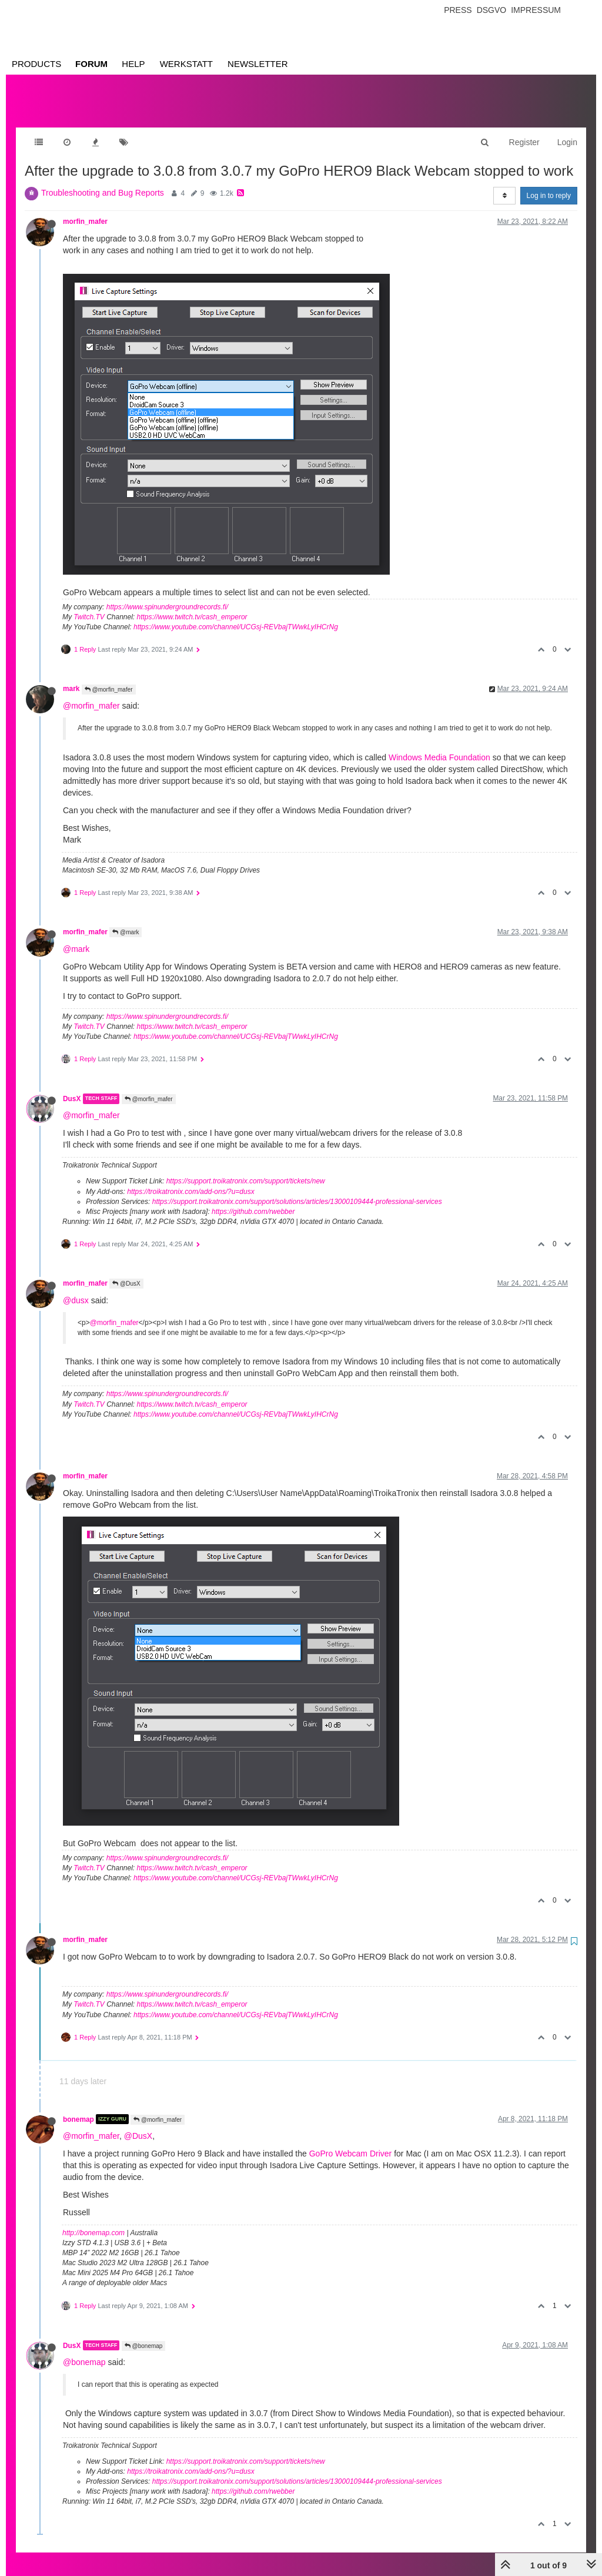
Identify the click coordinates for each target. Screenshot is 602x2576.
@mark (125, 920)
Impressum (536, 10)
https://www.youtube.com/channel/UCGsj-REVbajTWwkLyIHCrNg (235, 615)
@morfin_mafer (109, 678)
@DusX (126, 1272)
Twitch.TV (88, 605)
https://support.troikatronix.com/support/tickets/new (245, 1169)
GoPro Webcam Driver (350, 2141)
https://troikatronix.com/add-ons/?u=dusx (190, 1180)
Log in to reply (549, 184)
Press (457, 10)
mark (71, 677)
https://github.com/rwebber (253, 1200)
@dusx (76, 1288)
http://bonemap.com (93, 2221)
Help (133, 64)
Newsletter (258, 64)
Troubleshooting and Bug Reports (102, 181)
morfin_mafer (85, 210)
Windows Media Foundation (439, 745)
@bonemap (144, 2334)
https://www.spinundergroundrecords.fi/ (167, 595)
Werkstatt (186, 64)
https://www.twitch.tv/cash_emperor (192, 605)
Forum (91, 64)
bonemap (78, 2107)
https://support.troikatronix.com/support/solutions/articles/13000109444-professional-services (297, 1190)
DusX (72, 1087)
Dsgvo (492, 10)
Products (36, 64)
